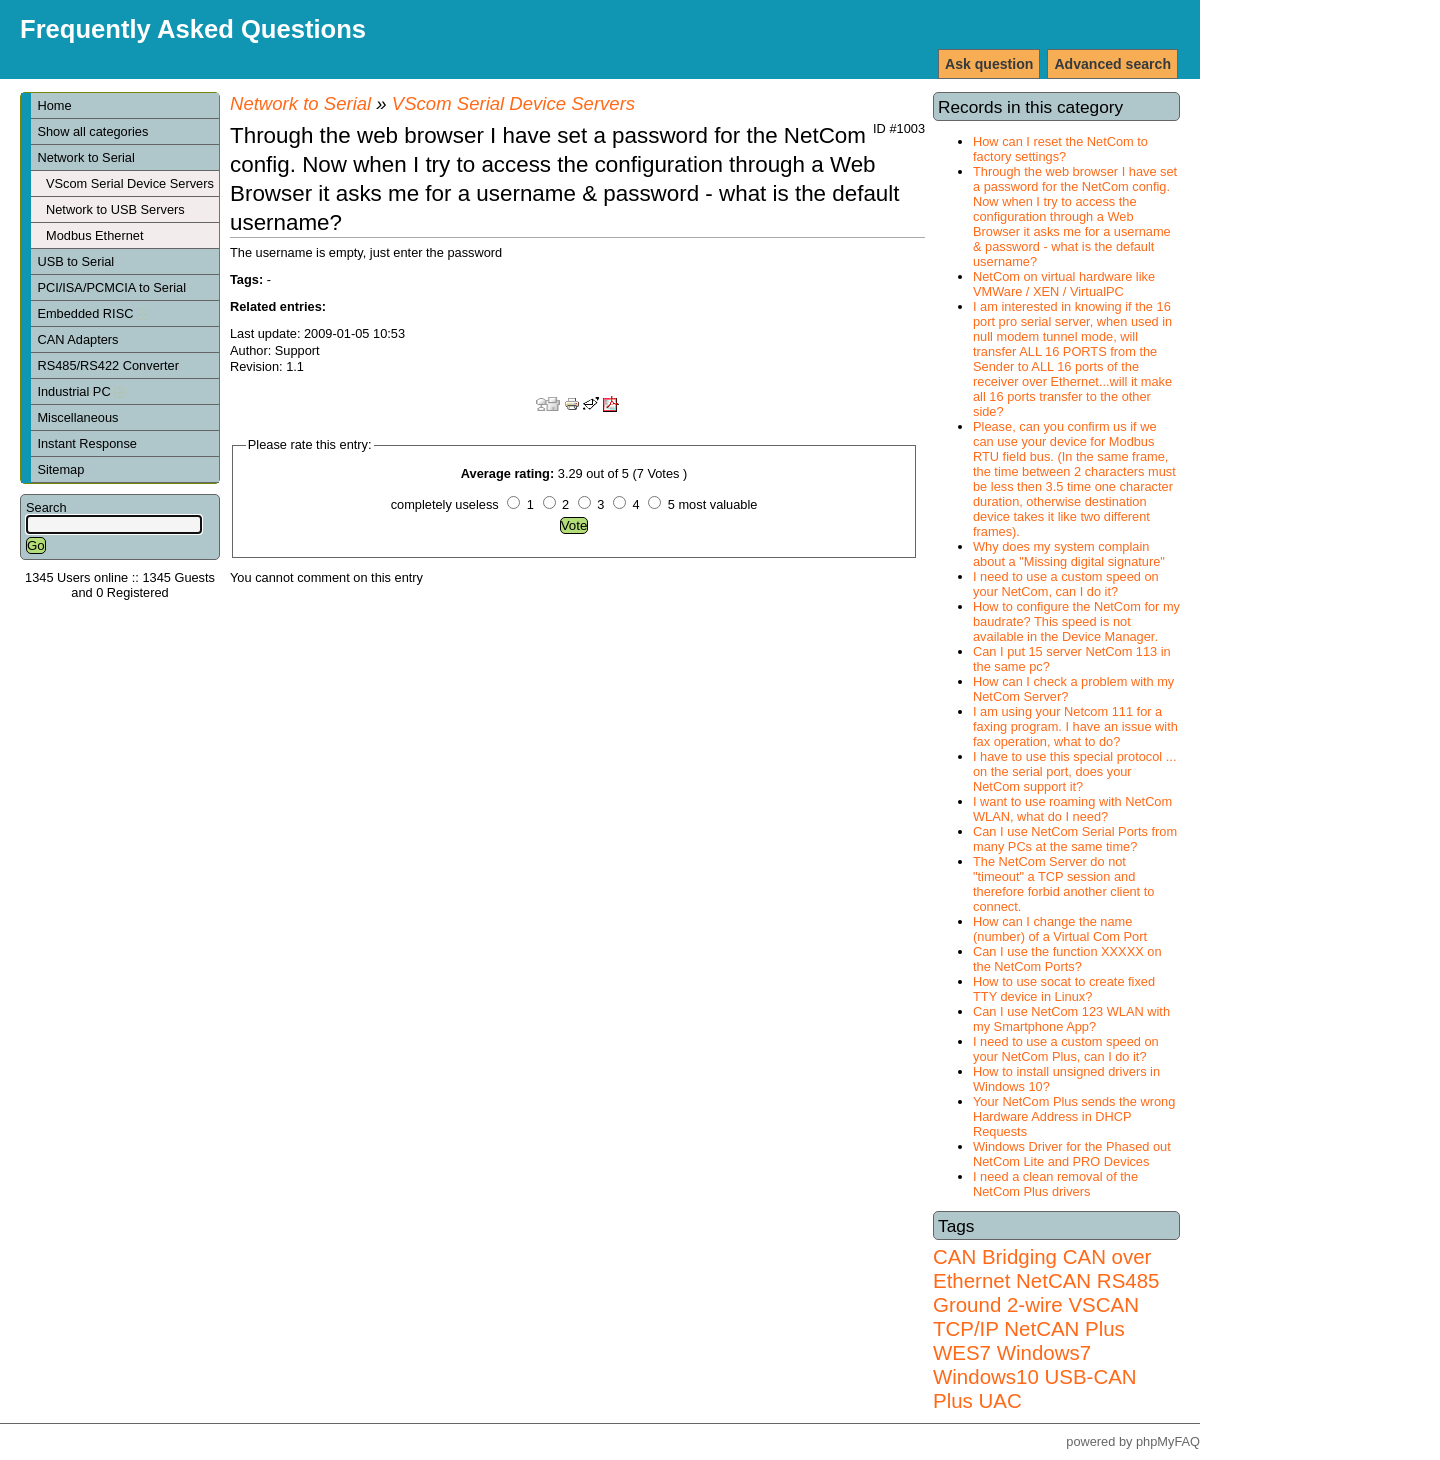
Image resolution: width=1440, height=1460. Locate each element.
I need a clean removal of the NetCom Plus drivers (1055, 1184)
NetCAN (1053, 1280)
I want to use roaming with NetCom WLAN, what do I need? (1072, 809)
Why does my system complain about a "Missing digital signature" (1069, 554)
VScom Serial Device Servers (130, 183)
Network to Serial (85, 157)
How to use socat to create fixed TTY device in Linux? (1064, 989)
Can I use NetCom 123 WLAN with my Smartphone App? (1071, 1019)
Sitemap (60, 469)
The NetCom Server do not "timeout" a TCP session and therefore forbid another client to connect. (1063, 884)
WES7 (962, 1352)
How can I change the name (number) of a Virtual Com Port (1060, 929)
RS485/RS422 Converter (108, 365)
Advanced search (1112, 64)
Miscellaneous (77, 417)
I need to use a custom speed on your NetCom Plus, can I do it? (1066, 1049)
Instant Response (87, 443)
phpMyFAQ (1168, 1441)
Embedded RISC (92, 313)
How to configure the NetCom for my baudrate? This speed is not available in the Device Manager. (1076, 621)
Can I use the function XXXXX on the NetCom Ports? (1067, 959)
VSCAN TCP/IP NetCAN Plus (1036, 1316)
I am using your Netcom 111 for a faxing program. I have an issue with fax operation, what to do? (1075, 726)
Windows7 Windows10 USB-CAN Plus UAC (1035, 1376)
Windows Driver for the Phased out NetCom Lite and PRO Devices (1072, 1154)
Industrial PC (81, 391)
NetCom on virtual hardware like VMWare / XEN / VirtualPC (1064, 284)
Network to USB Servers (115, 209)
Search (46, 507)
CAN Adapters (77, 339)
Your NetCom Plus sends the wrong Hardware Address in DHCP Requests (1074, 1116)
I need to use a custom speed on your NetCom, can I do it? (1066, 584)
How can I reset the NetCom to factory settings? (1060, 149)
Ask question (989, 64)
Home (54, 105)
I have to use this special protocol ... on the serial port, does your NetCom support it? (1074, 771)
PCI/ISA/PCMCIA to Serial (111, 287)
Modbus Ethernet (94, 235)
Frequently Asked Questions (193, 29)
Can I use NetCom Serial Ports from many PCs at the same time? (1075, 839)
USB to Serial (75, 261)
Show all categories (92, 131)
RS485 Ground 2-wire (1046, 1292)
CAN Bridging (995, 1256)
